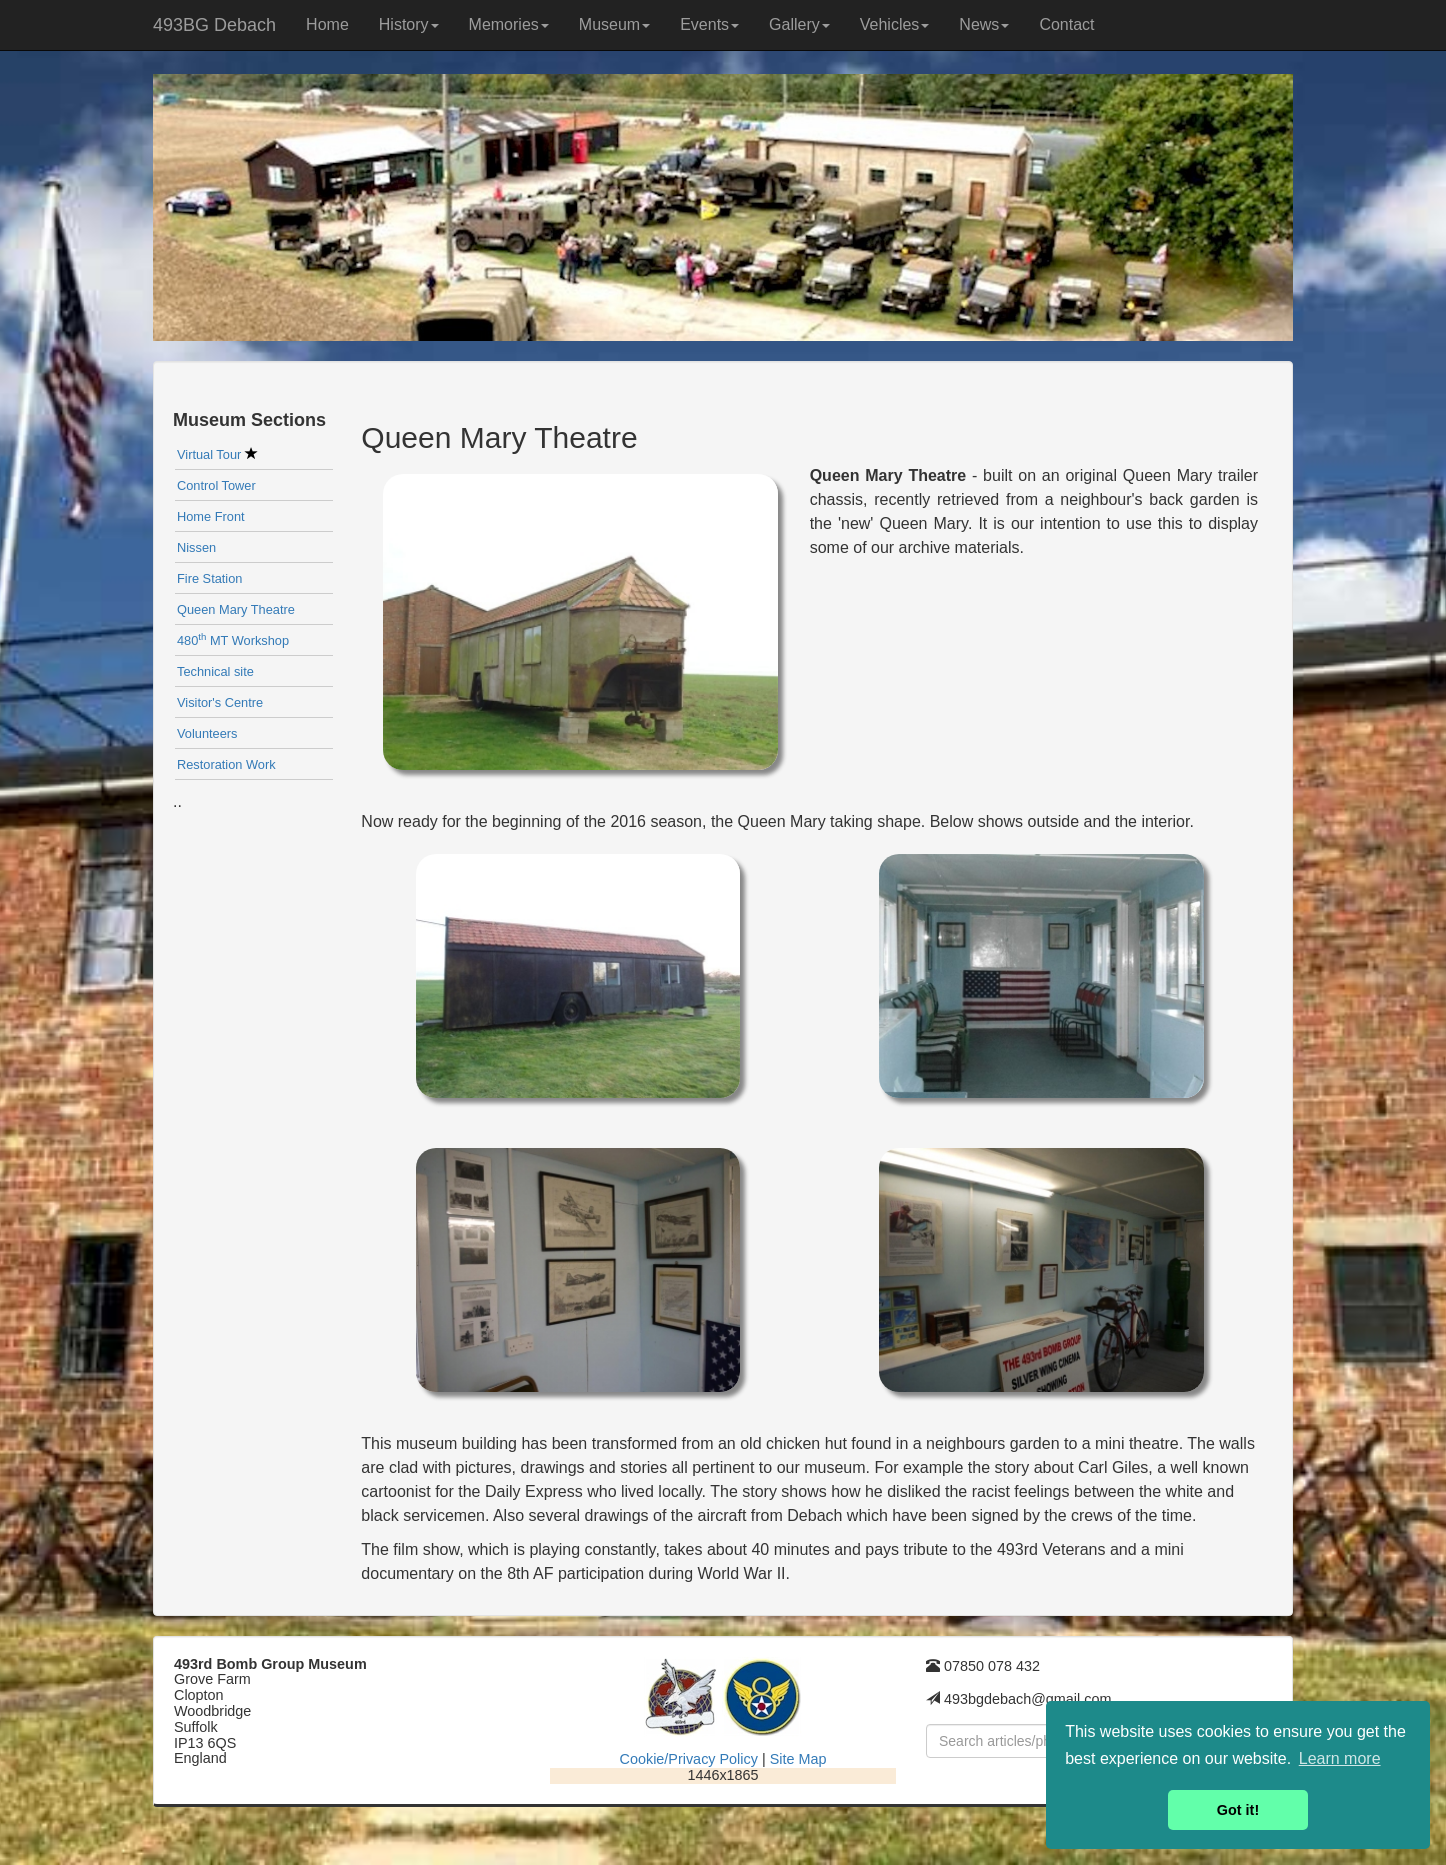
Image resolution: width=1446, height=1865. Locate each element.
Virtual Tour (217, 454)
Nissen (196, 547)
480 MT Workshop (233, 640)
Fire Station (209, 578)
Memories (509, 24)
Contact (1066, 24)
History (409, 24)
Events (709, 24)
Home (327, 24)
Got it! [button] (1238, 1810)
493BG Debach (214, 25)
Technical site (215, 671)
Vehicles (895, 24)
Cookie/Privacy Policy (689, 1759)
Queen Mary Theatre (236, 609)
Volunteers (207, 733)
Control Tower (216, 485)
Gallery (799, 24)
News (984, 24)
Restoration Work (226, 764)
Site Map (798, 1759)
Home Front (211, 516)
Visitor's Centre (220, 702)
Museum (614, 24)
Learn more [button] (1340, 1758)
